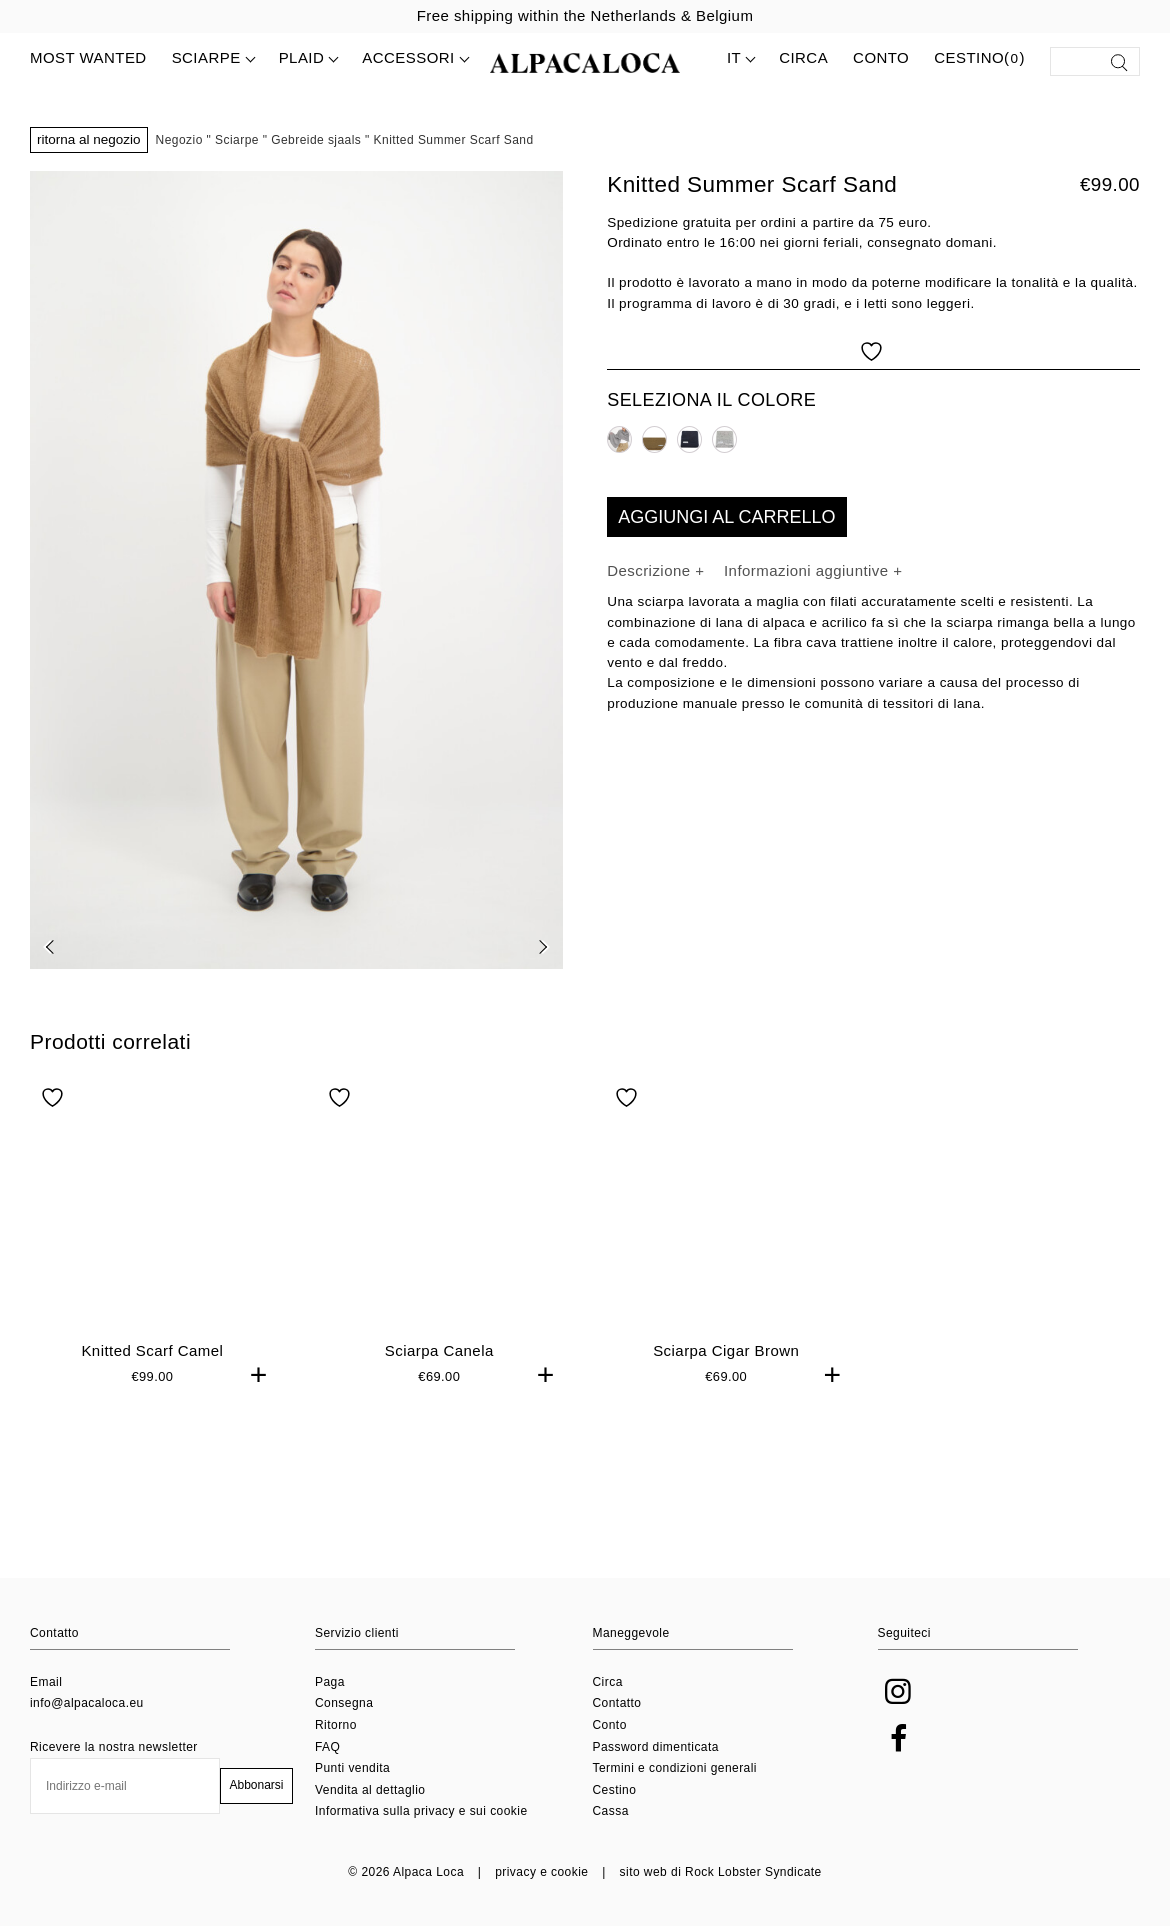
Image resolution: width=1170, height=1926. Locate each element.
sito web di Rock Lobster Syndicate (721, 1872)
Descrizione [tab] (651, 570)
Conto (881, 57)
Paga (330, 1682)
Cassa (611, 1811)
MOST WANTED (88, 57)
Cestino (615, 1790)
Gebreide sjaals (316, 140)
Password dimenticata (656, 1747)
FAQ (327, 1747)
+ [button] (259, 1468)
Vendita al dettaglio (370, 1790)
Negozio (179, 140)
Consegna (344, 1703)
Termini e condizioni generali (675, 1768)
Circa (803, 57)
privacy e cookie (541, 1872)
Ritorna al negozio (89, 139)
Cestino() (979, 59)
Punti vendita (352, 1768)
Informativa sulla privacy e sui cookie (421, 1811)
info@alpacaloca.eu (87, 1703)
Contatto (617, 1703)
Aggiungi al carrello (726, 517)
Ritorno (336, 1725)
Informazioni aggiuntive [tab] (808, 570)
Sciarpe (237, 140)
